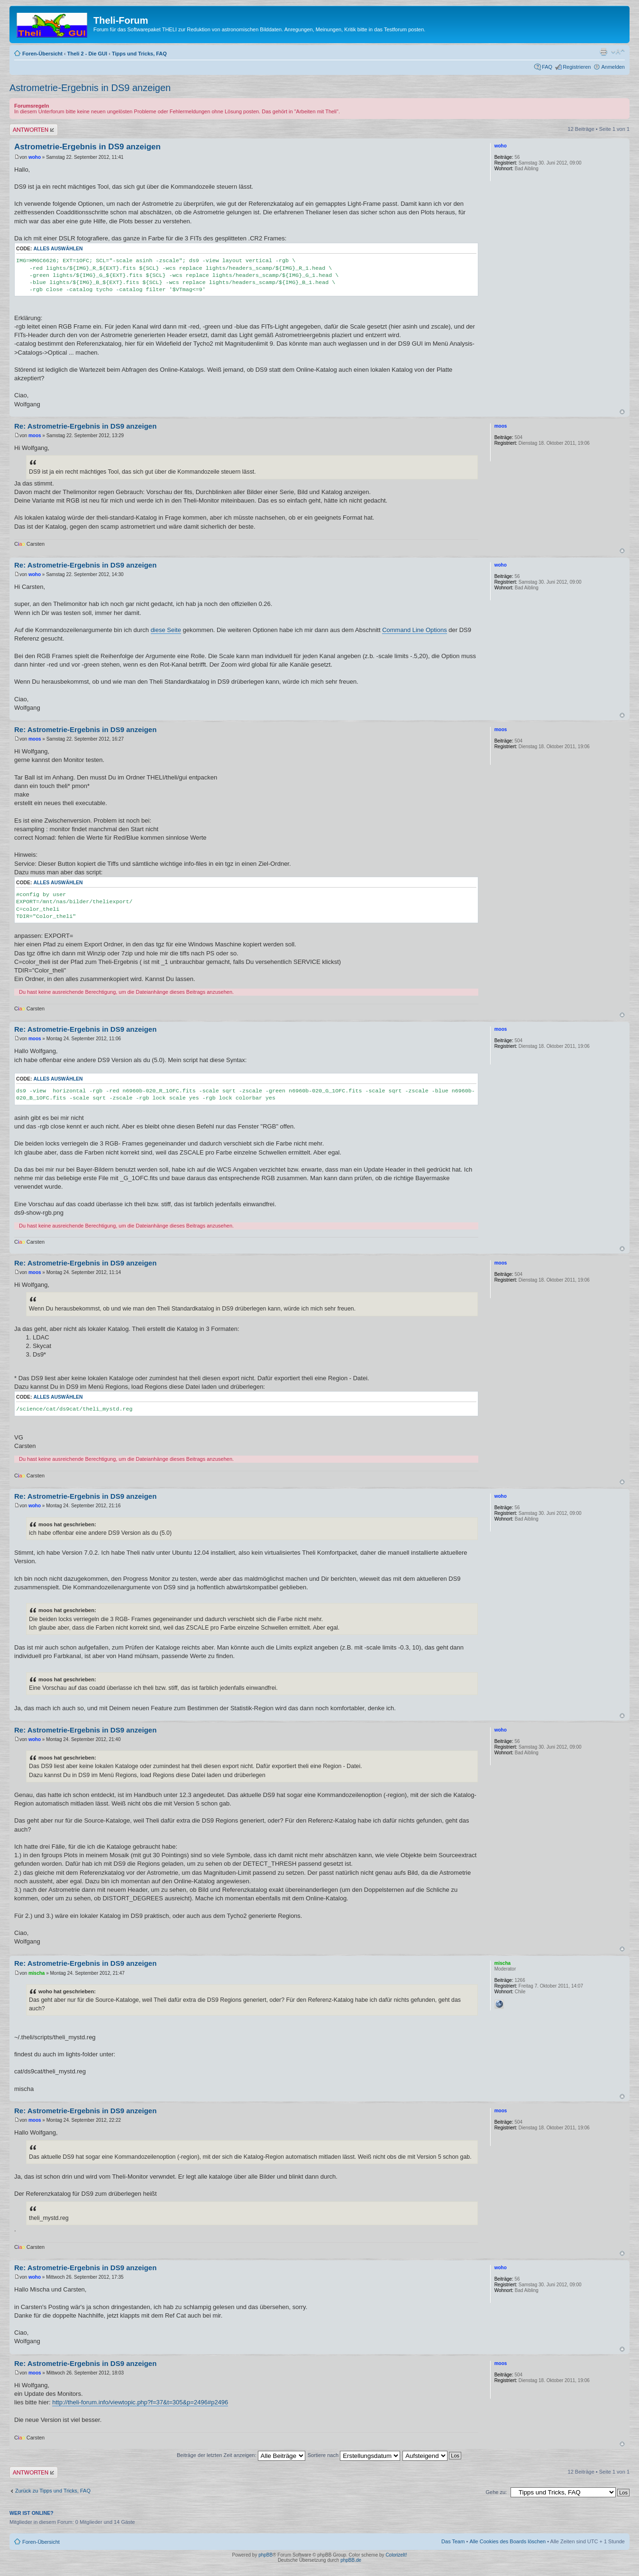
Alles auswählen (57, 248)
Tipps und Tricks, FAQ (139, 53)
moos (34, 435)
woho (34, 157)
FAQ (547, 67)
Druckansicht (603, 51)
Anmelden (613, 67)
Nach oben (622, 411)
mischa (36, 1973)
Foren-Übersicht (42, 53)
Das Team (453, 2541)
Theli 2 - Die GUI (87, 53)
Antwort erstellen (33, 130)
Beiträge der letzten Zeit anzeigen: (241, 2455)
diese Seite (166, 629)
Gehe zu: (496, 2492)
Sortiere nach (354, 2455)
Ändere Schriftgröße (618, 51)
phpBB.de (350, 2560)
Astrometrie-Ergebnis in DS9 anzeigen (90, 88)
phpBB (265, 2555)
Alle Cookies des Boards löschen (507, 2541)
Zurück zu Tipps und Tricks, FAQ (53, 2490)
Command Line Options (414, 629)
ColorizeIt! (396, 2555)
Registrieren (577, 67)
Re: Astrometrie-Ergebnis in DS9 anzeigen (85, 426)
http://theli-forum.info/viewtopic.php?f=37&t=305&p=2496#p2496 (140, 2402)
